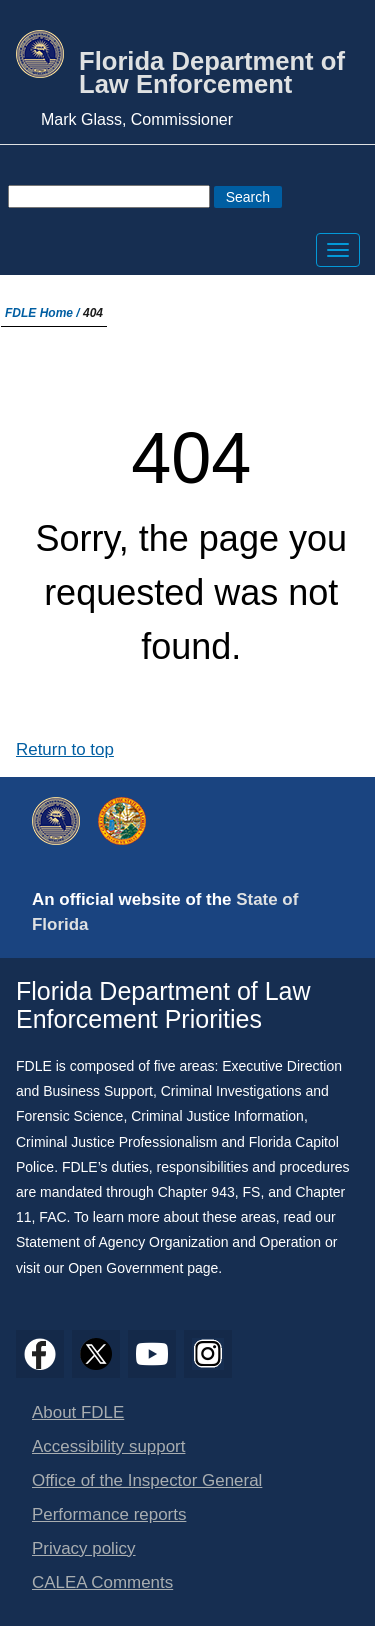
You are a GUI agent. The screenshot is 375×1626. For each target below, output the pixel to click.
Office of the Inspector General (147, 1480)
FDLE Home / (44, 313)
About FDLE (78, 1412)
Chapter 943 (196, 1192)
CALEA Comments (102, 1582)
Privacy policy (84, 1548)
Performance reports (109, 1514)
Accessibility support (108, 1446)
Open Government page (143, 1268)
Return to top (65, 749)
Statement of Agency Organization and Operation (168, 1242)
